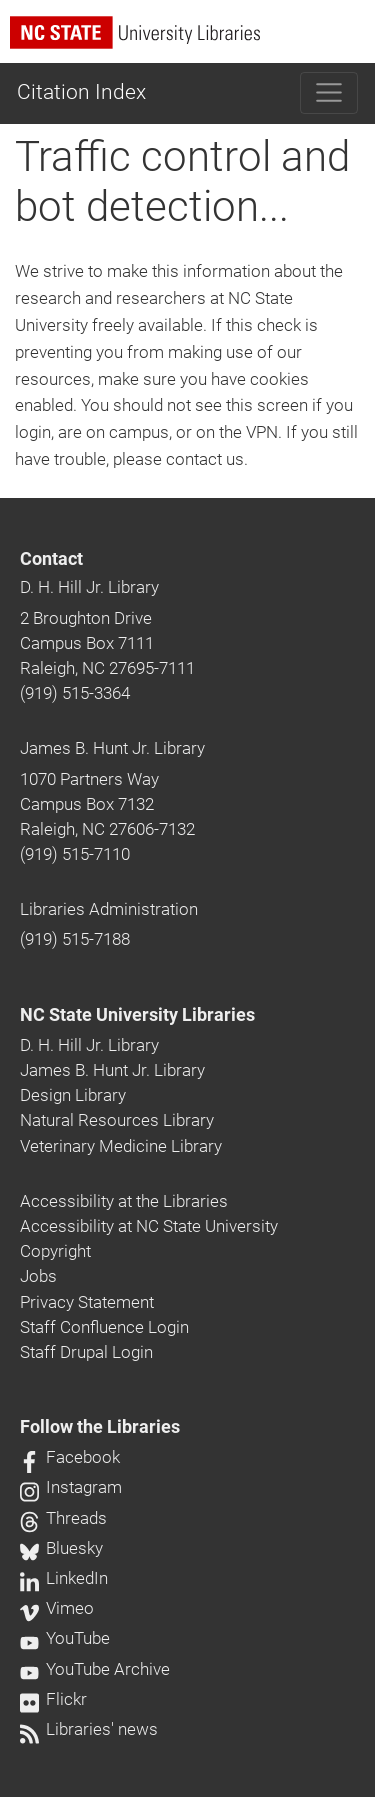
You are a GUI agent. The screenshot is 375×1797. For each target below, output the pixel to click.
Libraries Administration (109, 909)
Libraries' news (89, 1729)
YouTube (65, 1638)
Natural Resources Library (117, 1120)
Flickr (53, 1699)
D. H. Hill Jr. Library (89, 587)
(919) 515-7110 (75, 854)
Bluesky (61, 1548)
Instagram (71, 1487)
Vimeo (57, 1608)
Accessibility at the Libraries (124, 1201)
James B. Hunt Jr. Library (112, 748)
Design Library (73, 1095)
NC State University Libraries (137, 1015)
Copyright (55, 1251)
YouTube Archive (95, 1669)
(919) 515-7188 (75, 939)
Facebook (70, 1457)
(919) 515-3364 (75, 693)
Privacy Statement (87, 1302)
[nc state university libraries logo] (192, 41)
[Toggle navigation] (329, 93)
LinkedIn (64, 1578)
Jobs (38, 1276)
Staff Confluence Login (104, 1327)
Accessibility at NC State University (149, 1226)
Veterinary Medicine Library (121, 1146)
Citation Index (81, 92)
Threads (63, 1518)
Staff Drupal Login (86, 1352)
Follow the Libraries (100, 1427)
